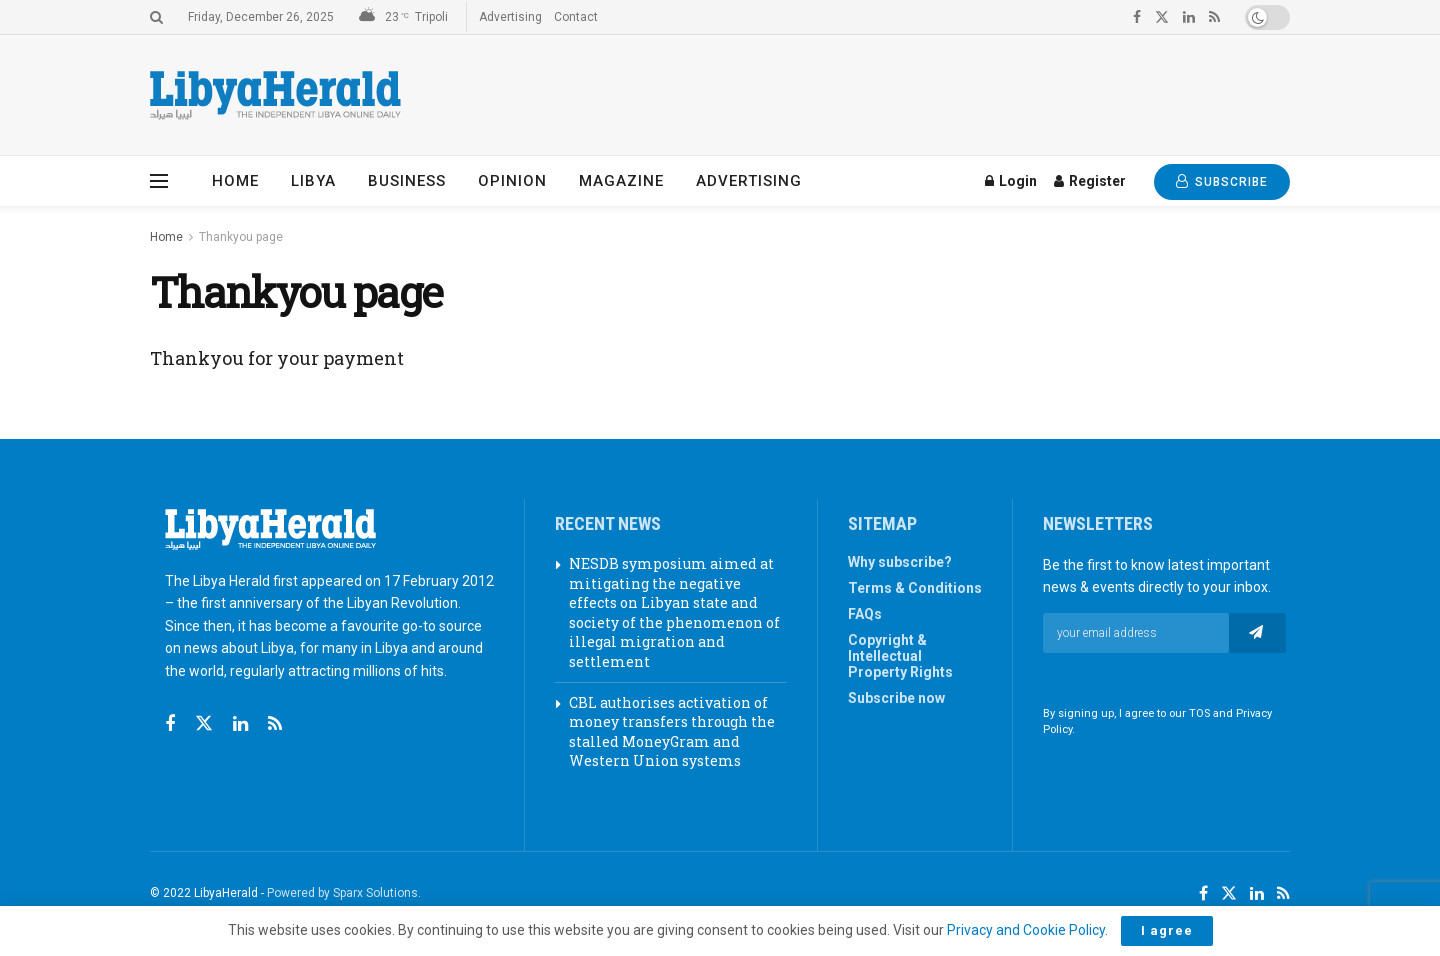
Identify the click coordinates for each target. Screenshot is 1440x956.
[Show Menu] (159, 181)
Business (407, 181)
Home (235, 181)
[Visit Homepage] (275, 95)
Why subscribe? (900, 562)
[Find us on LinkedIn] (1257, 894)
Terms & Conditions (915, 588)
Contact (576, 17)
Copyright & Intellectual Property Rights (900, 656)
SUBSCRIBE (1222, 181)
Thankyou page (241, 237)
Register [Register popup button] (1090, 181)
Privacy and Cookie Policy (1026, 930)
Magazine (621, 181)
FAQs (865, 614)
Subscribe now (896, 698)
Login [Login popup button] (1011, 181)
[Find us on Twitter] (204, 724)
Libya (313, 181)
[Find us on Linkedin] (240, 724)
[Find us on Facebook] (170, 724)
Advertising (510, 17)
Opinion (512, 181)
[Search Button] (156, 17)
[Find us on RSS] (275, 724)
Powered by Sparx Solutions (342, 893)
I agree (1167, 930)
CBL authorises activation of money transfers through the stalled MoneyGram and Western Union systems (672, 732)
